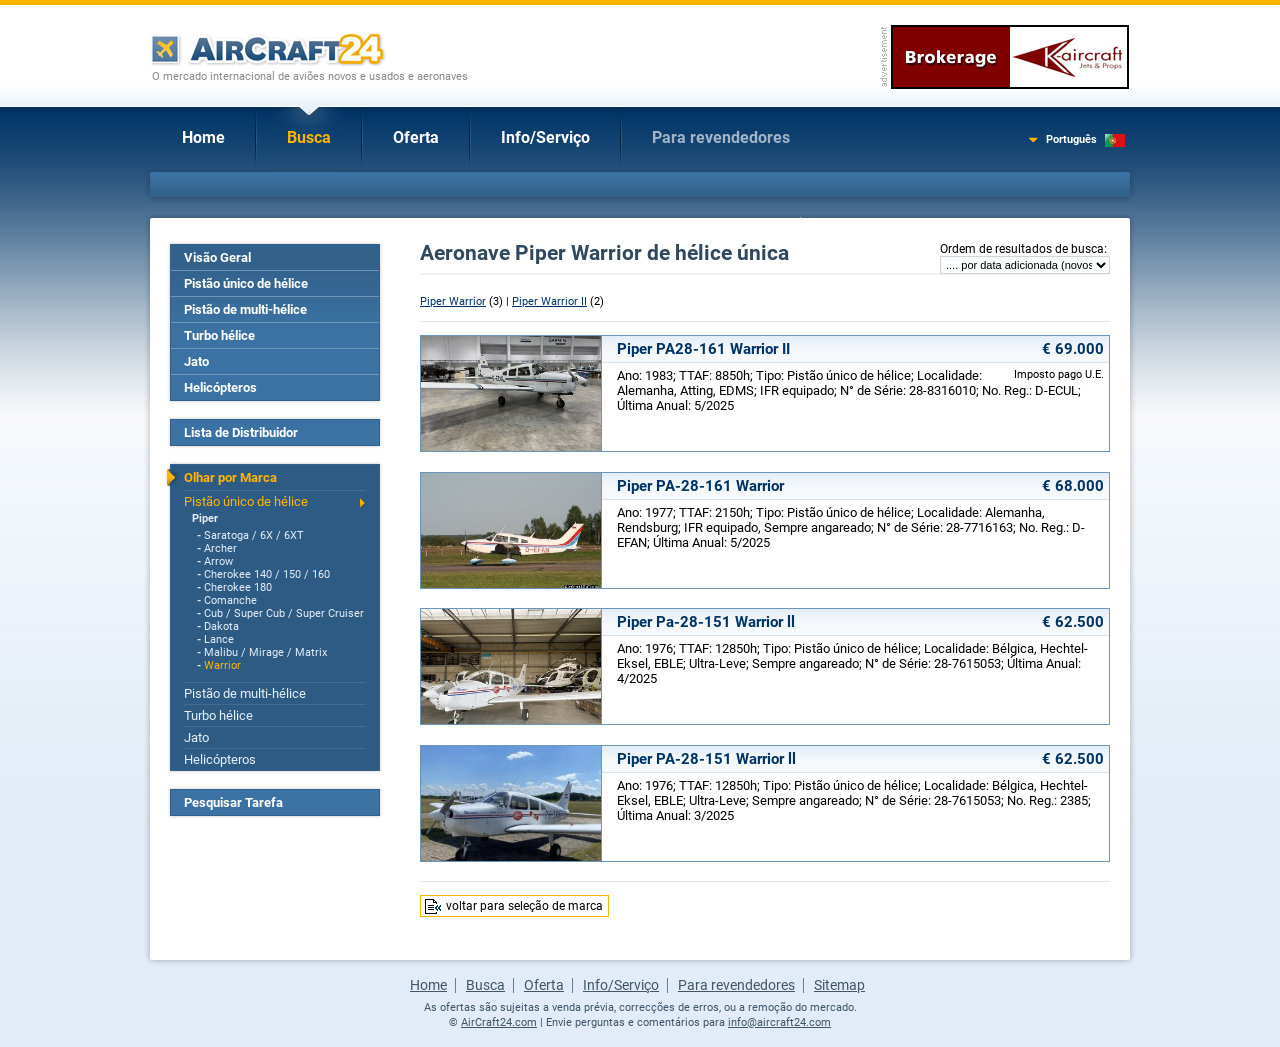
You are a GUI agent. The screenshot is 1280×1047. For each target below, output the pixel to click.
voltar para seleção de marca (524, 906)
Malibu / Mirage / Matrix (265, 652)
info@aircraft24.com (779, 1022)
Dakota (221, 626)
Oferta (416, 137)
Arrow (218, 561)
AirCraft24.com (499, 1022)
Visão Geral (217, 257)
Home (203, 137)
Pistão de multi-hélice (245, 309)
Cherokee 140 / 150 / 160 (267, 574)
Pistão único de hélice (246, 283)
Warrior (222, 665)
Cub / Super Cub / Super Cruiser (284, 613)
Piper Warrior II (549, 301)
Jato (196, 361)
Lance (219, 639)
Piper (205, 518)
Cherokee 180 (238, 587)
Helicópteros (220, 387)
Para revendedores (721, 137)
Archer (220, 548)
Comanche (230, 600)
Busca (309, 137)
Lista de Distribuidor (241, 432)
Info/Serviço (545, 137)
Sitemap (839, 985)
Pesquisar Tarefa (233, 802)
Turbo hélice (219, 335)
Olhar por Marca (230, 477)
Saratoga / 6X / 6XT (254, 535)
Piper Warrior (453, 301)
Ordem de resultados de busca (1022, 249)
